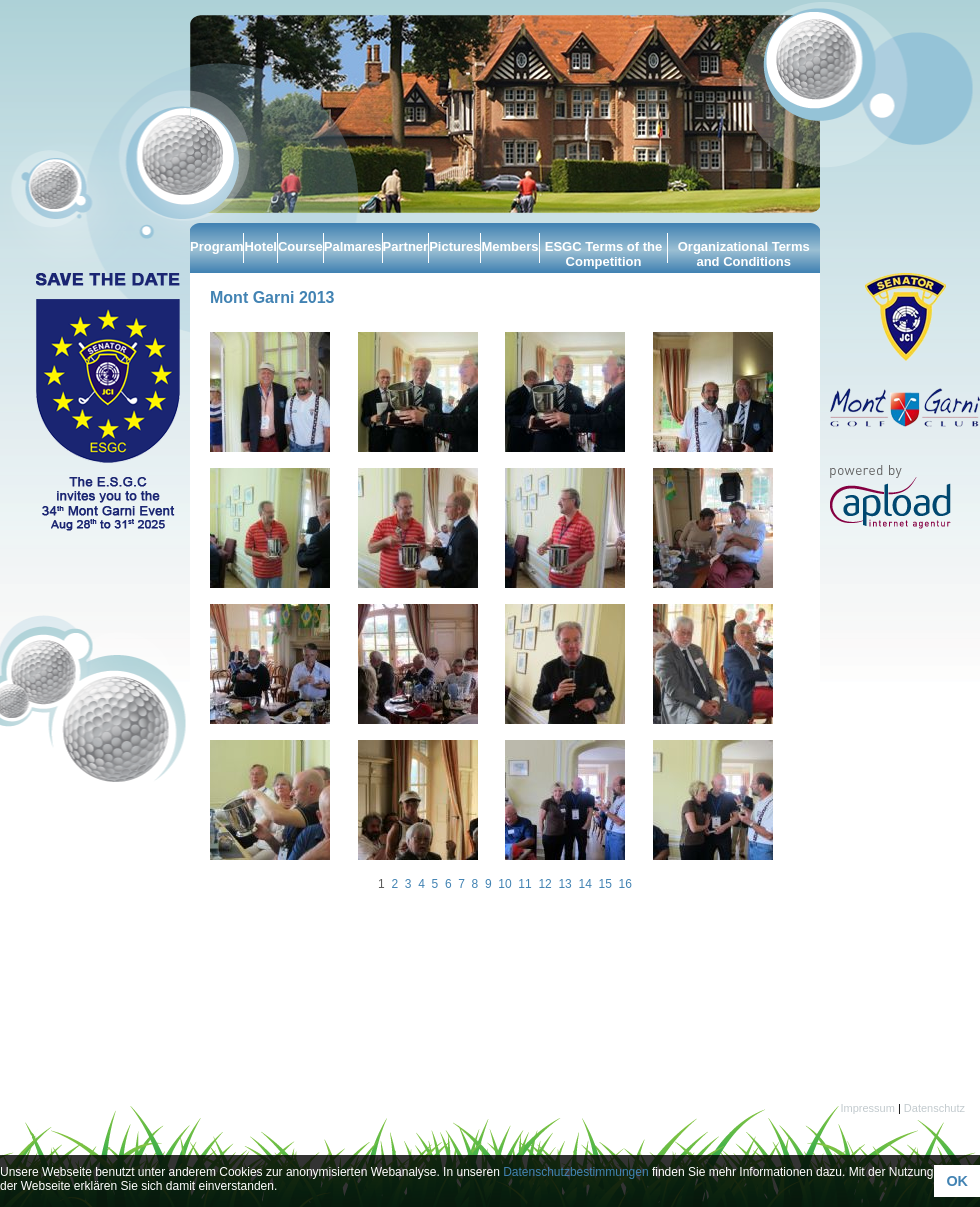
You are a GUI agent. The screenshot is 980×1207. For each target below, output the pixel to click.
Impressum (867, 1108)
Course (300, 246)
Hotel (260, 246)
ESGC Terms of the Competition (604, 254)
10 (504, 884)
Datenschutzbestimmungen (575, 1172)
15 (604, 884)
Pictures (454, 246)
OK (957, 1181)
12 (544, 884)
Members (509, 246)
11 (524, 884)
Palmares (353, 246)
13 (564, 884)
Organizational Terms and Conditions (744, 254)
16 (625, 884)
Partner (406, 246)
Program (216, 246)
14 (584, 884)
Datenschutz (934, 1108)
